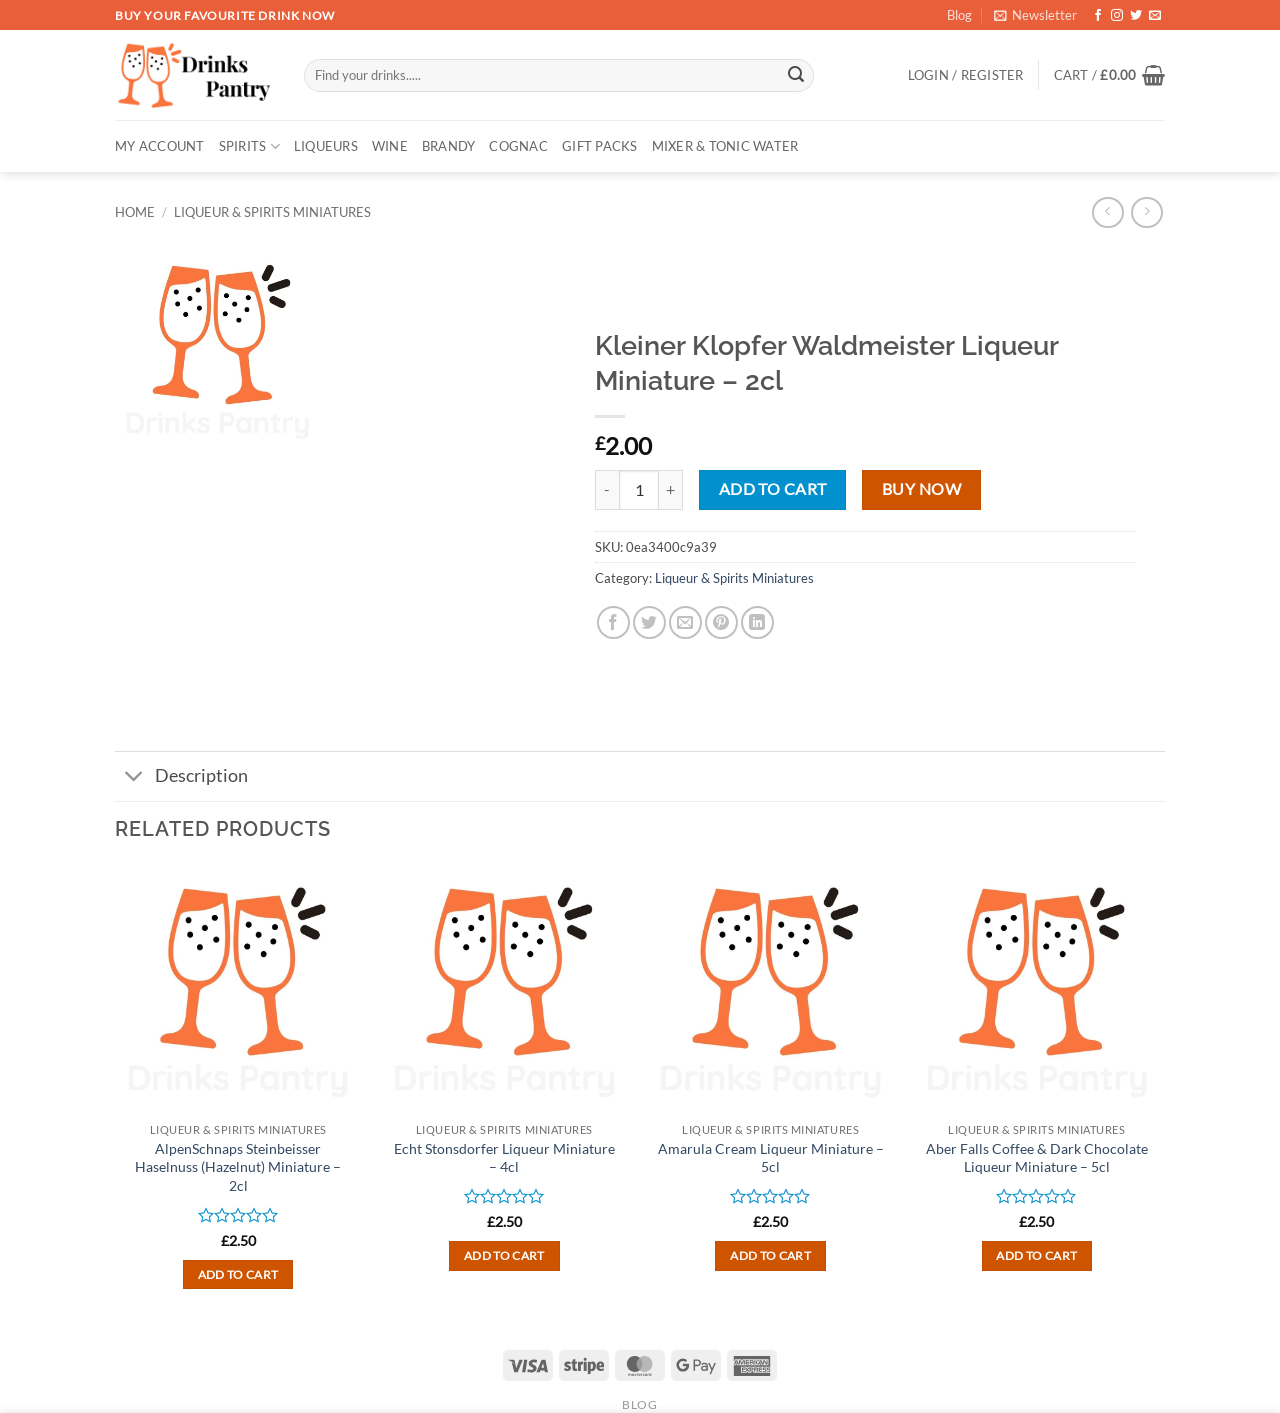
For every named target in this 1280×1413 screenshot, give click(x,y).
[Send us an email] (1155, 16)
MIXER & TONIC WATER (725, 146)
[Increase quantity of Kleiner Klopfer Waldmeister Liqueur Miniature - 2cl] (671, 490)
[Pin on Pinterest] (721, 622)
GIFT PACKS (600, 146)
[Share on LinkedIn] (757, 622)
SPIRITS (249, 146)
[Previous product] (1146, 212)
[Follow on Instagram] (1117, 16)
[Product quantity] (639, 490)
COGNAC (518, 146)
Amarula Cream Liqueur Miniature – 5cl (771, 1158)
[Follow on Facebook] (1098, 16)
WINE (390, 146)
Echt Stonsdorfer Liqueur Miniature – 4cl (504, 1158)
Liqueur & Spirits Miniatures (272, 212)
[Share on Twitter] (649, 622)
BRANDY (449, 146)
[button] (1035, 15)
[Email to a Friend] (685, 622)
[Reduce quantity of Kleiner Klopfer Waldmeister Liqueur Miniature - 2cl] (607, 490)
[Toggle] (134, 778)
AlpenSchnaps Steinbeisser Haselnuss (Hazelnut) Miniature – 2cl (238, 1167)
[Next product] (1107, 212)
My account (160, 146)
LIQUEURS (326, 146)
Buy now (921, 489)
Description (181, 778)
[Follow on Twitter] (1136, 16)
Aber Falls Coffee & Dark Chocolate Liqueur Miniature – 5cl (1037, 1158)
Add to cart (773, 489)
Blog (959, 15)
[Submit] (796, 76)
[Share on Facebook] (613, 622)
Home (135, 212)
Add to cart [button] (238, 1274)
